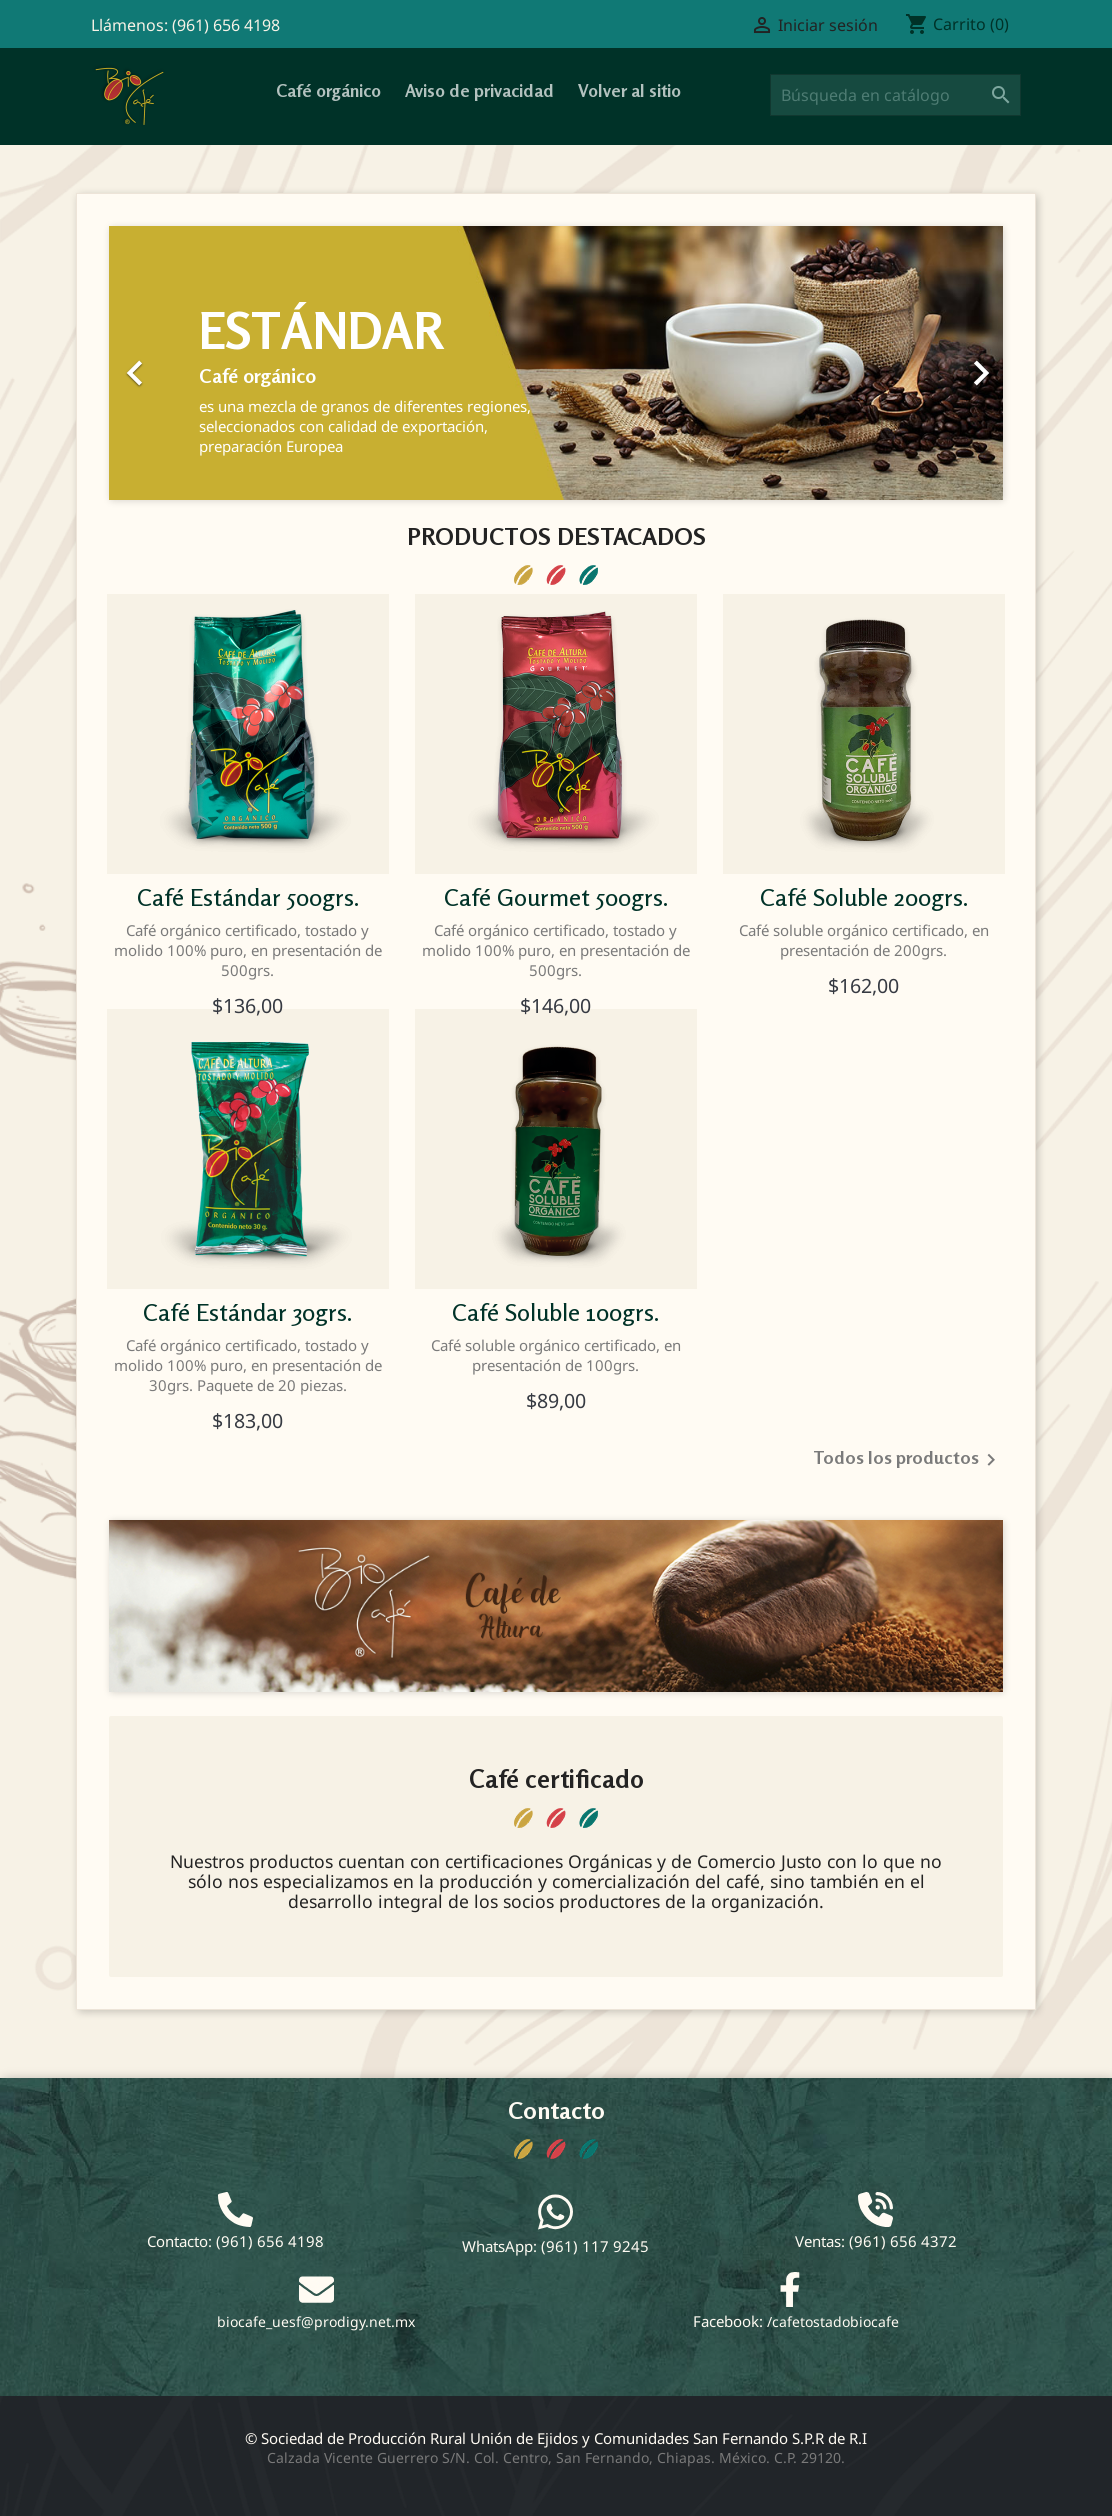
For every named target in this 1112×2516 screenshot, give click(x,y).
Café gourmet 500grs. (556, 897)
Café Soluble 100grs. (555, 1312)
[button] (176, 363)
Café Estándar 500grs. (248, 897)
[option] (556, 363)
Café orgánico (328, 90)
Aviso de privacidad (479, 90)
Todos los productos (908, 1460)
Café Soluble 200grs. (864, 897)
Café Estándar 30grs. (247, 1312)
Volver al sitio (629, 90)
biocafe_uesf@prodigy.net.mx (316, 2321)
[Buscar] (895, 95)
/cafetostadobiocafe (833, 2321)
